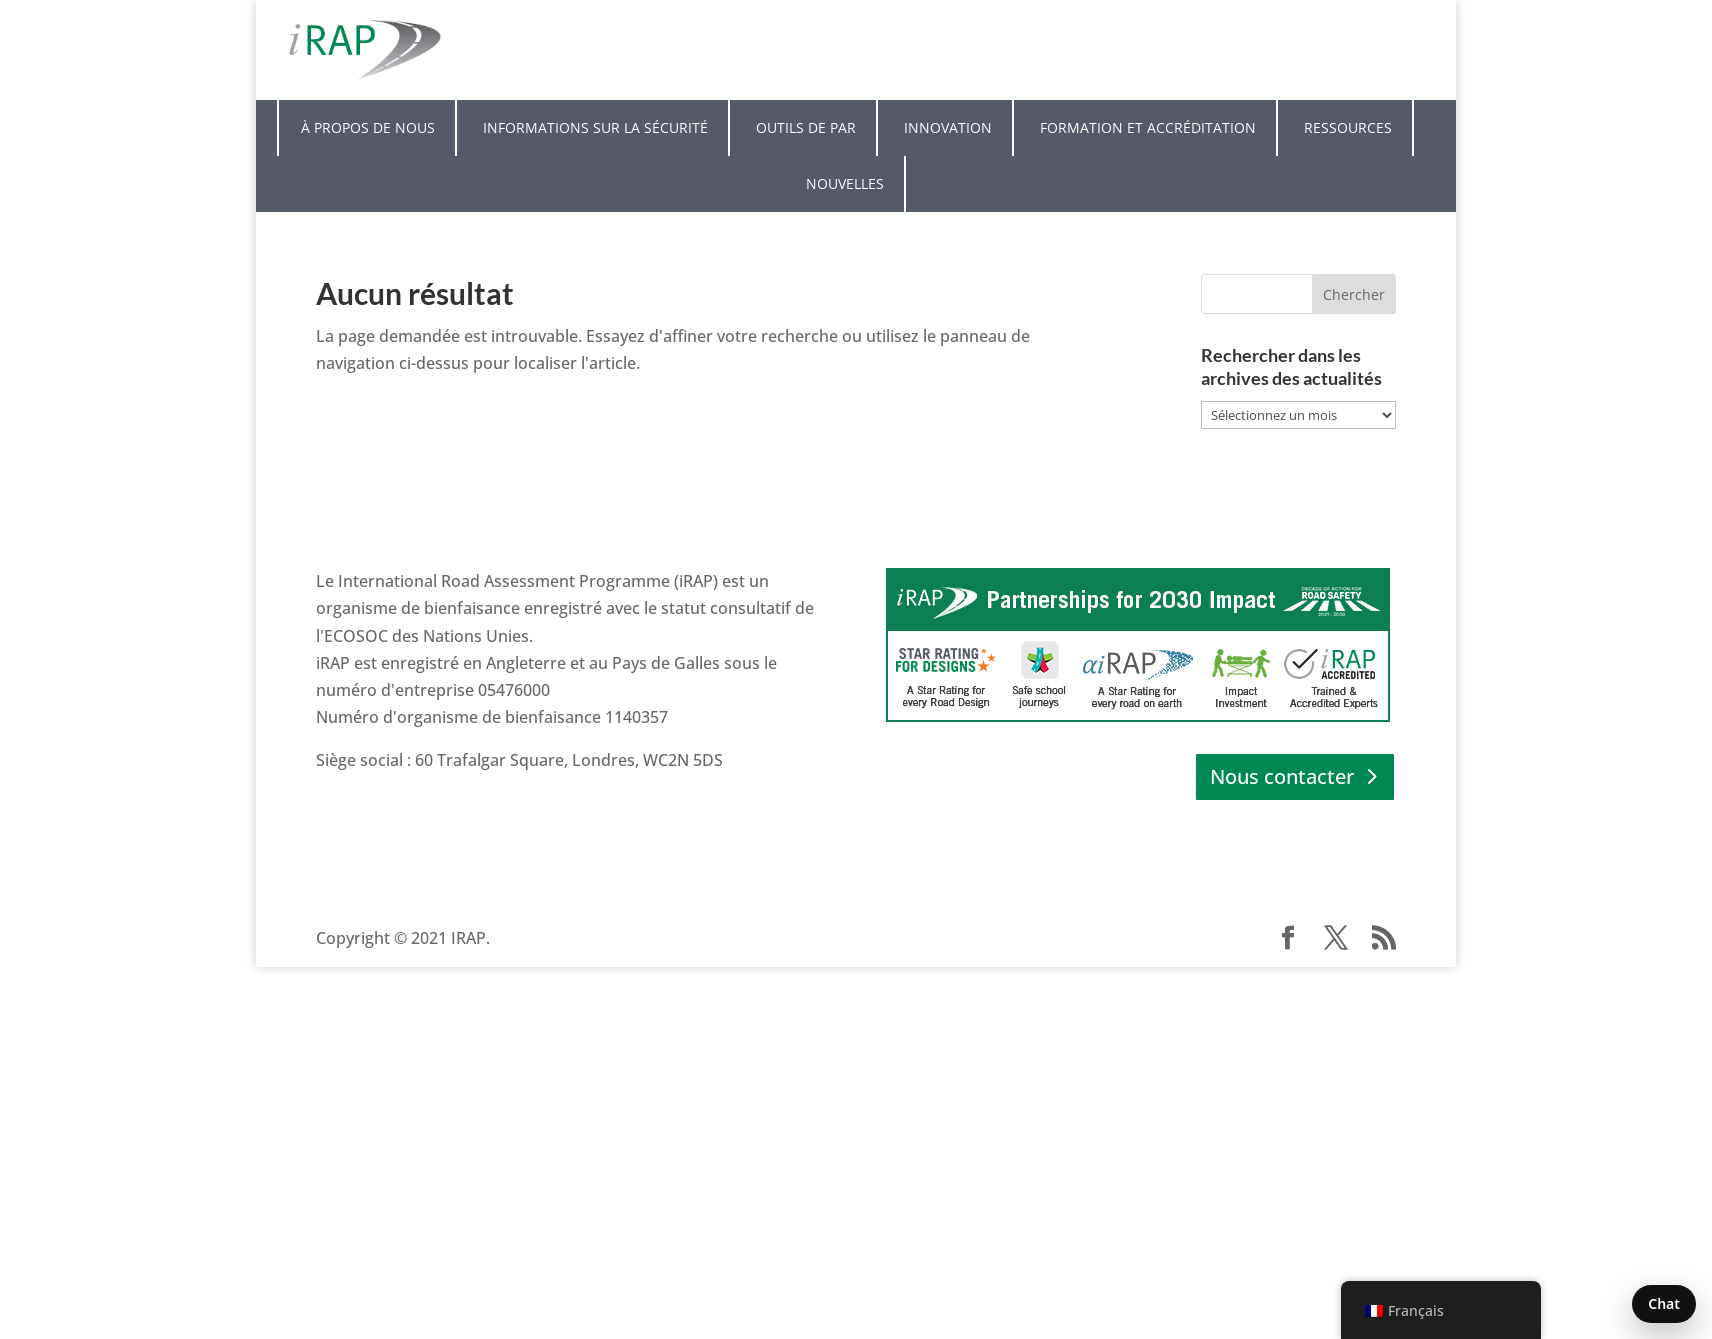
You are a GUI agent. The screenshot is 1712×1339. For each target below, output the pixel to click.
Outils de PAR (806, 127)
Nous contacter (1282, 776)
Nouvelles (845, 183)
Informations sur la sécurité (595, 127)
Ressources (1348, 127)
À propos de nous (368, 127)
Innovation (948, 127)
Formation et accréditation (1148, 127)
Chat (1664, 1303)
